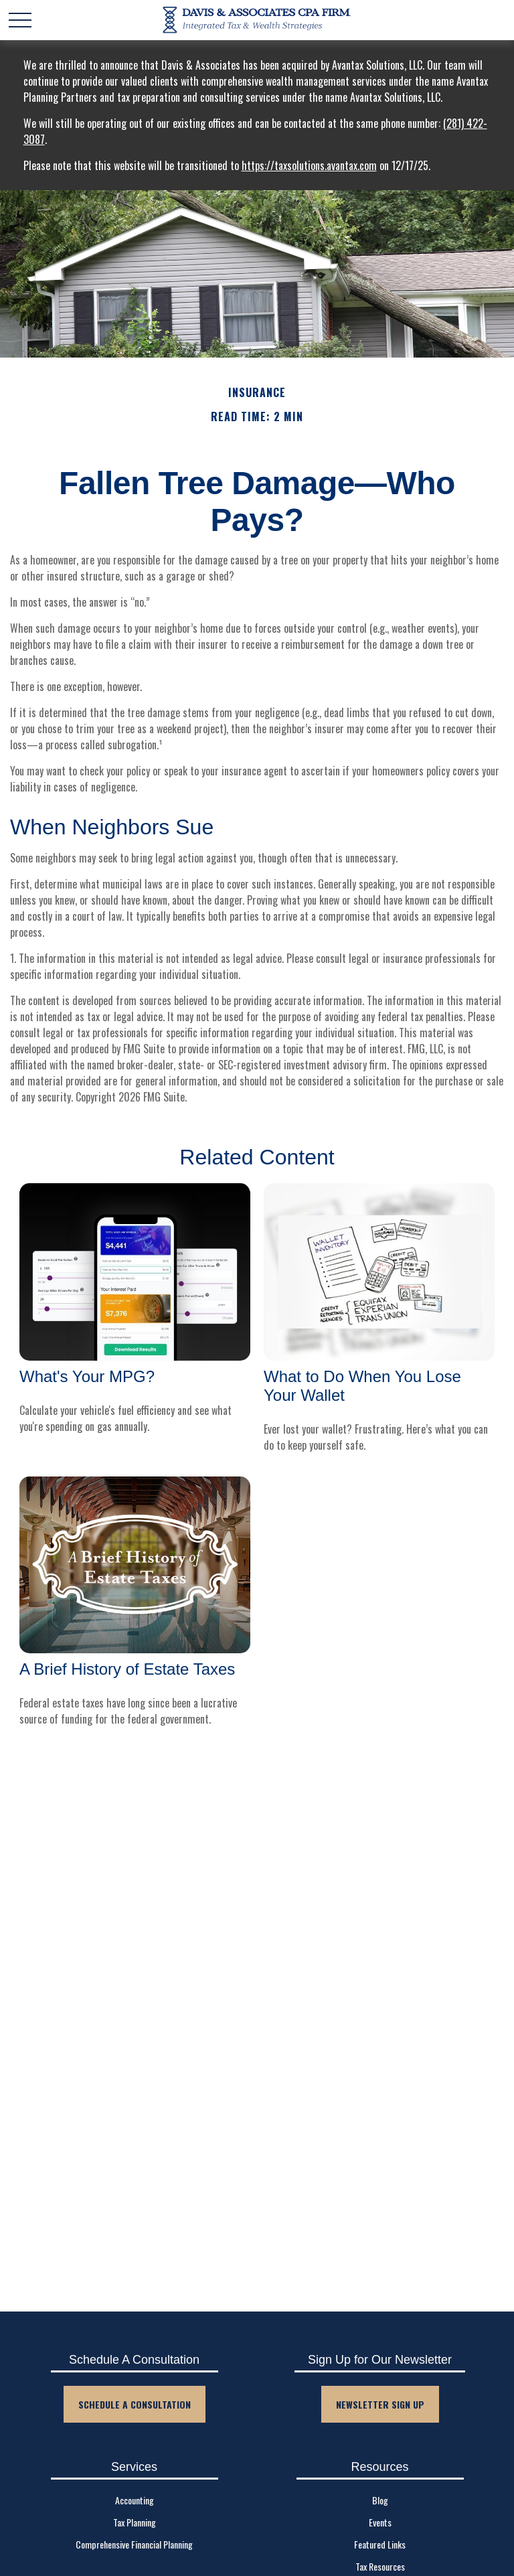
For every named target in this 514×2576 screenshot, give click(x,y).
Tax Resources (380, 2566)
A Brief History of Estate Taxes (127, 1669)
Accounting (134, 2500)
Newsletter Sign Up (380, 2404)
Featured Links (380, 2544)
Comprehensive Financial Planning (134, 2544)
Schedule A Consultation (134, 2404)
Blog (380, 2500)
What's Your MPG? (87, 1376)
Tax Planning (134, 2522)
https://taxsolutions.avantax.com (309, 165)
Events (380, 2522)
